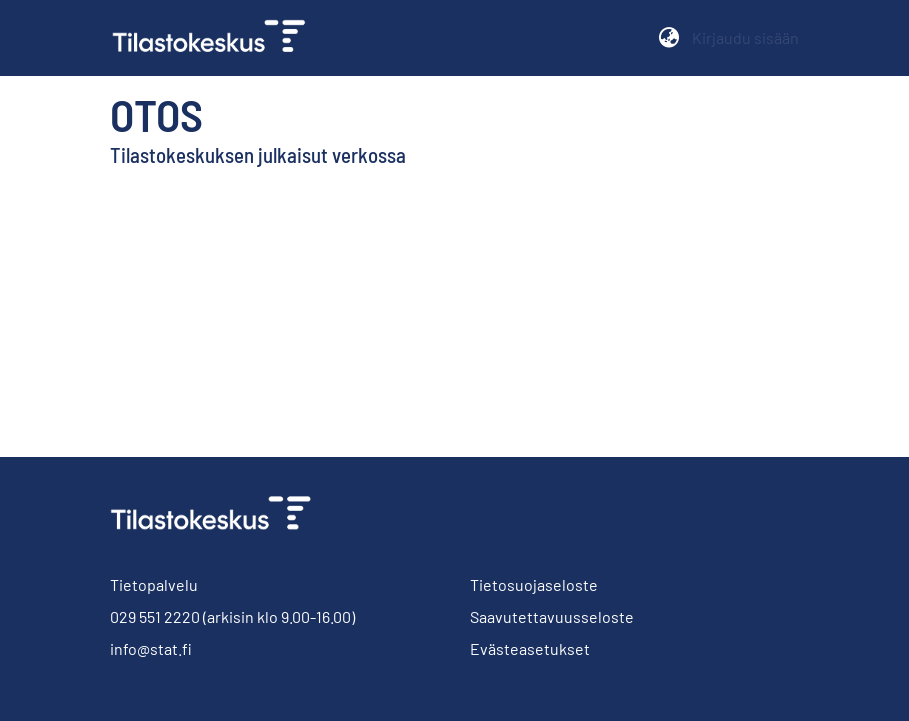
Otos (156, 114)
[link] (217, 38)
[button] (669, 38)
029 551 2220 (155, 616)
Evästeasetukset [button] (530, 648)
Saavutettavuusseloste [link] (552, 616)
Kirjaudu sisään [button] (745, 37)
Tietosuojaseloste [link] (534, 584)
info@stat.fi (151, 648)
